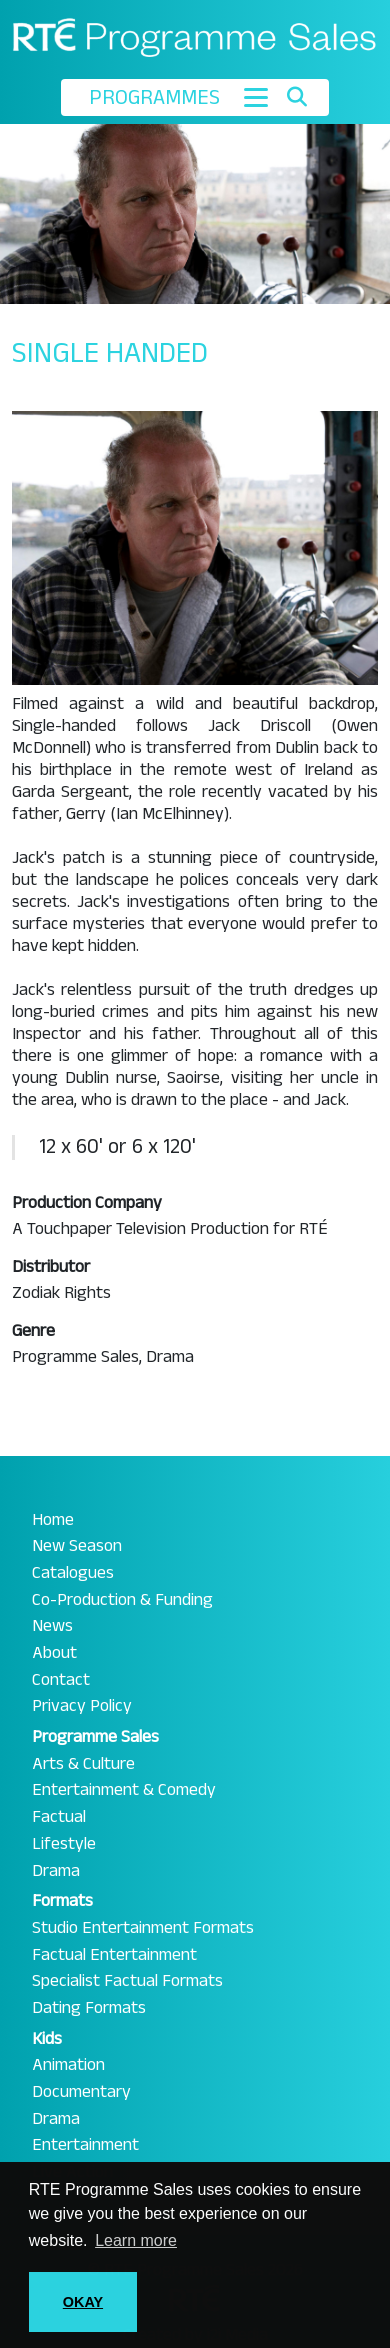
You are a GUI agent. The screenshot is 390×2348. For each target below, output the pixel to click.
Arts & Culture (83, 1764)
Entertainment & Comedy (124, 1790)
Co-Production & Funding (122, 1600)
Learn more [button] (136, 2240)
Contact (61, 1680)
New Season (77, 1546)
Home (53, 1520)
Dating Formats (89, 2008)
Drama (56, 1871)
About (54, 1653)
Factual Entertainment (114, 1955)
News (52, 1626)
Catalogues (73, 1573)
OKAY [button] (83, 2302)
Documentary (81, 2092)
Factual (59, 1817)
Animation (68, 2065)
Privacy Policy (82, 1706)
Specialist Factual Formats (127, 1981)
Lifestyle (64, 1844)
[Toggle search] (296, 97)
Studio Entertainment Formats (143, 1928)
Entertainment (85, 2145)
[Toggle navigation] (256, 97)
